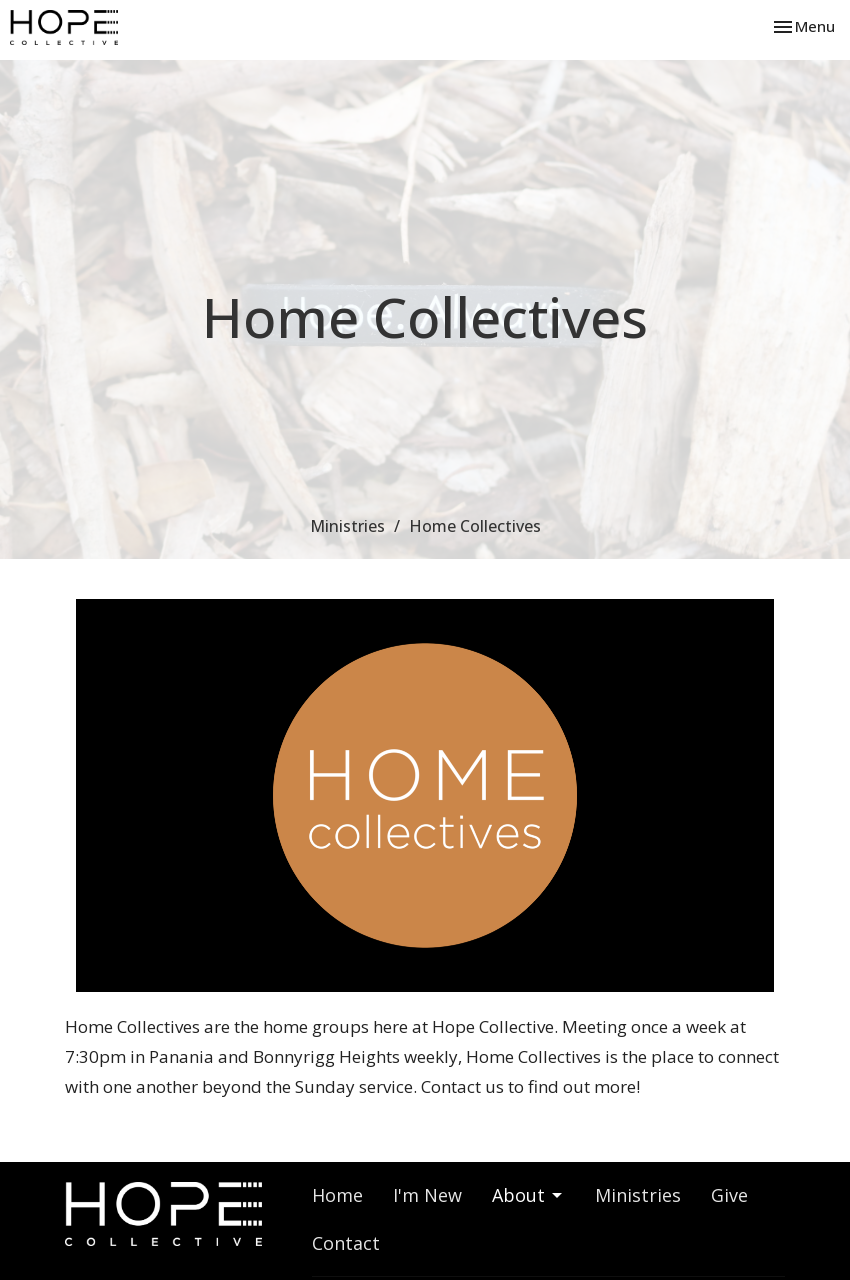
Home (337, 1195)
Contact (346, 1243)
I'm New (427, 1195)
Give (729, 1195)
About (528, 1195)
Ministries (347, 526)
